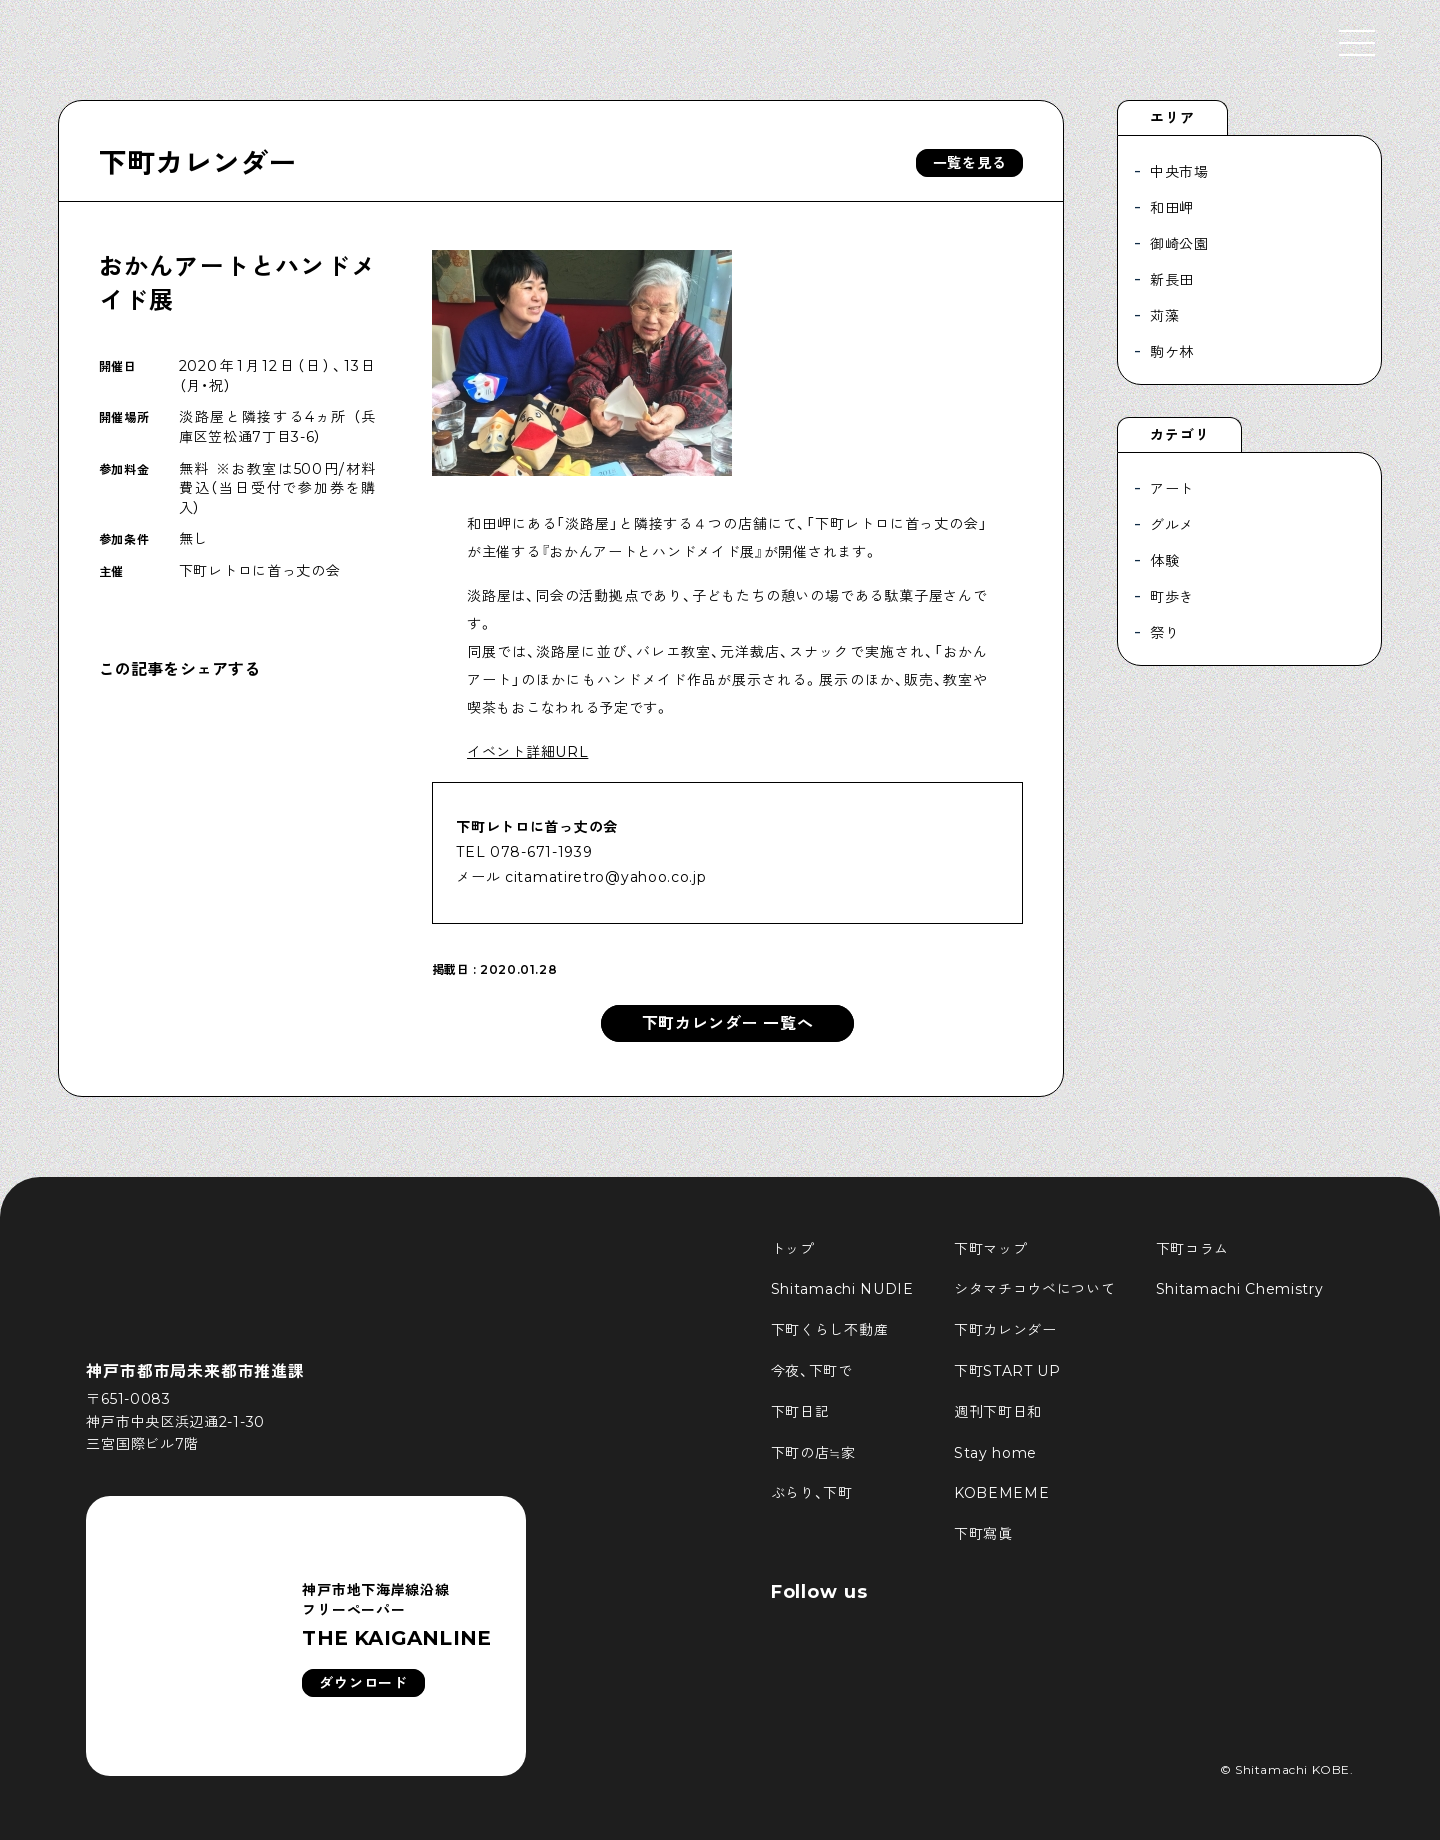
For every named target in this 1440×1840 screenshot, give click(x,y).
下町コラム (1193, 1249)
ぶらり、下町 (812, 1493)
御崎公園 (1179, 244)
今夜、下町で (812, 1371)
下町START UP (1007, 1371)
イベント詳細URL (527, 752)
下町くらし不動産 (830, 1330)
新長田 (1172, 280)
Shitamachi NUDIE (842, 1289)
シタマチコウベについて (1035, 1289)
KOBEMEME (1002, 1493)
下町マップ (991, 1249)
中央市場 (1179, 172)
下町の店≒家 (813, 1453)
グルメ (1172, 525)
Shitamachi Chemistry (1240, 1289)
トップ (793, 1249)
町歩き (1172, 597)
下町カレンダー (198, 163)
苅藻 (1164, 316)
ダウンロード (363, 1683)
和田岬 (1172, 208)
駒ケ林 (1172, 352)
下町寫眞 (983, 1534)
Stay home (995, 1453)
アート (1172, 489)
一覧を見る (970, 163)
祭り (1164, 633)
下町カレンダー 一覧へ (728, 1023)
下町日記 (800, 1412)
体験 (1164, 561)
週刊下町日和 (998, 1412)
